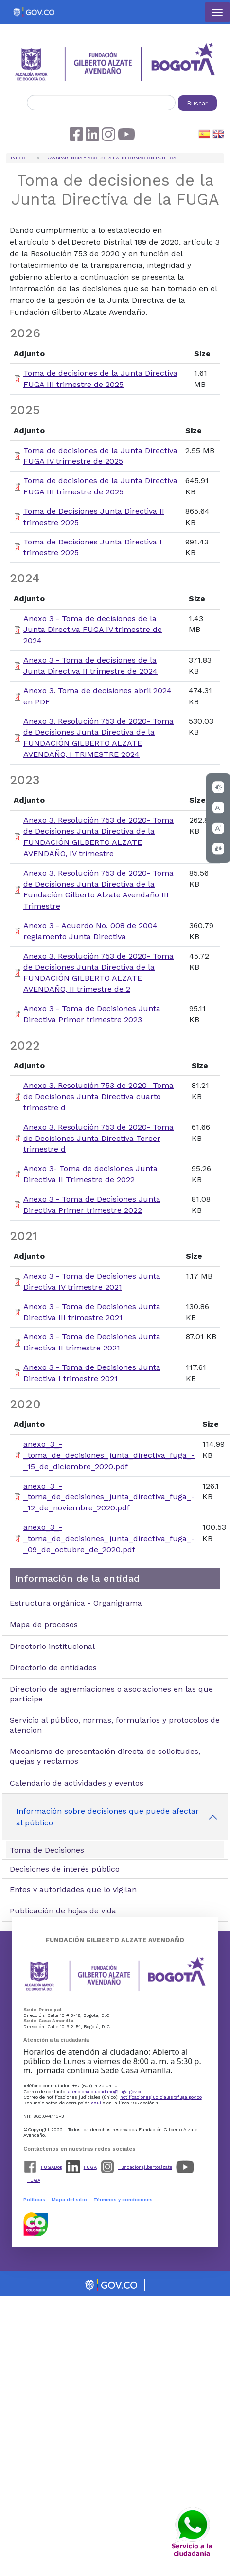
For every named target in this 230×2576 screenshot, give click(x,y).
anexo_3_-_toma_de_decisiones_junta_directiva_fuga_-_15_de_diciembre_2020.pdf (109, 1455)
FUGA (90, 2167)
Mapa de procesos (44, 1624)
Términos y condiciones (123, 2199)
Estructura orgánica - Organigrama (76, 1603)
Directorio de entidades (53, 1667)
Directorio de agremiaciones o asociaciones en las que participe (111, 1693)
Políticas (34, 2199)
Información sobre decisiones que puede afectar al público (107, 1816)
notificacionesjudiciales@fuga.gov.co (161, 2097)
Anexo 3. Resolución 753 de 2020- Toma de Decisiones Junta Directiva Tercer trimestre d (98, 1138)
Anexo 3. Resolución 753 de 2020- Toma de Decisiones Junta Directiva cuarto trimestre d (98, 1096)
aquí (96, 2102)
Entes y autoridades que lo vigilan (73, 1889)
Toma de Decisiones (47, 1850)
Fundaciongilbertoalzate (145, 2167)
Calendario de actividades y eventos (76, 1782)
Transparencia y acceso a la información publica (110, 157)
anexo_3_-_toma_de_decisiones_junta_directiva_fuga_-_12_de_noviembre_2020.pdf (109, 1497)
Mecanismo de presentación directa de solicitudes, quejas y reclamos (105, 1756)
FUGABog (51, 2167)
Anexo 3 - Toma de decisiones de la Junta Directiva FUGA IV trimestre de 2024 (92, 630)
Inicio (18, 157)
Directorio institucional (52, 1646)
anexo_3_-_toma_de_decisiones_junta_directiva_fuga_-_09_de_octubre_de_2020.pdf (109, 1538)
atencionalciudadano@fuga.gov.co (105, 2091)
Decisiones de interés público (65, 1869)
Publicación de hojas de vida (63, 1910)
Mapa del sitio (69, 2199)
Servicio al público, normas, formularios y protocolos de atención (115, 1725)
